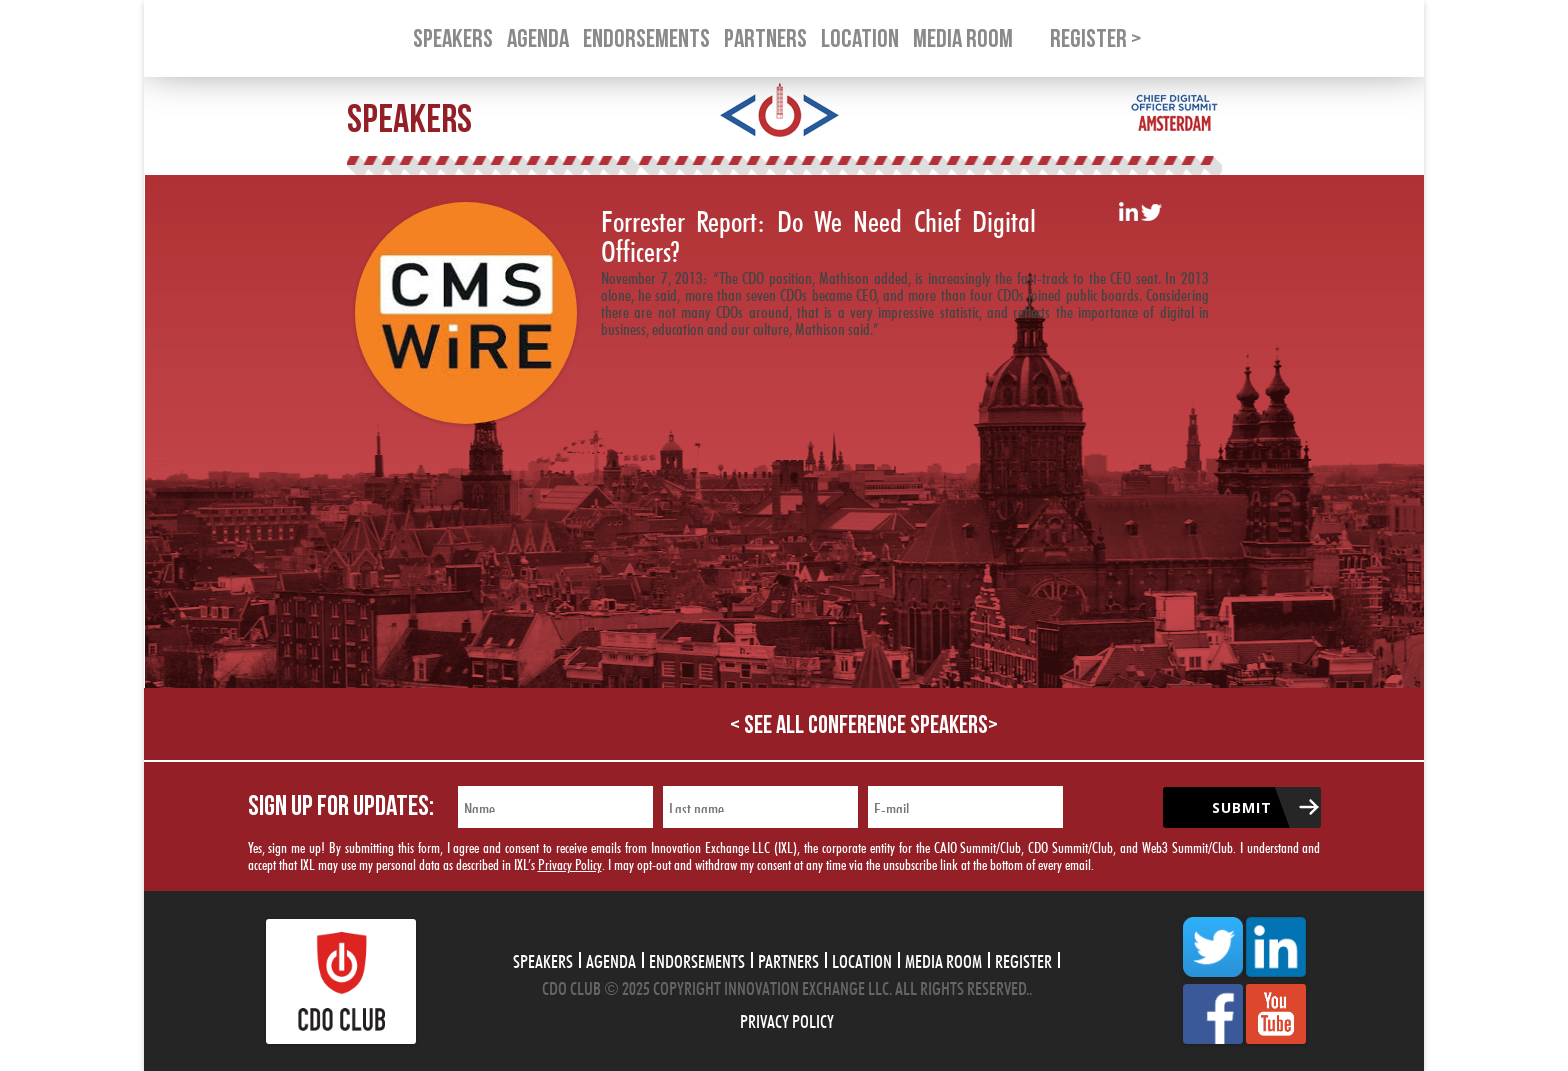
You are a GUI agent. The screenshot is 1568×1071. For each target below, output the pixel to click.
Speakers (543, 959)
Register (1023, 959)
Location (862, 959)
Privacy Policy (570, 862)
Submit (1242, 807)
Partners (788, 959)
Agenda (611, 959)
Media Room (943, 959)
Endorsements (697, 959)
